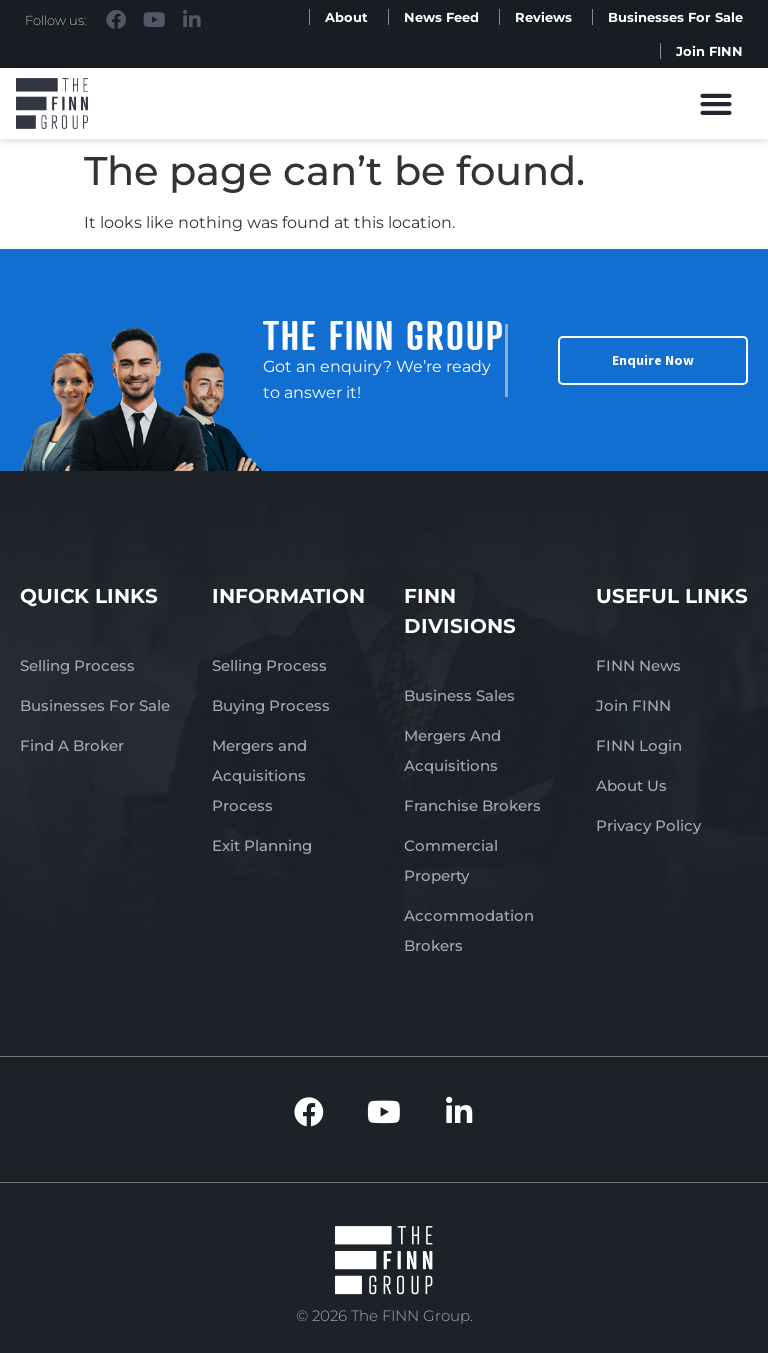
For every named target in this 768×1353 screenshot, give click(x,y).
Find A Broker (72, 745)
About (346, 17)
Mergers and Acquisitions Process (259, 775)
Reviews (543, 17)
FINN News (638, 665)
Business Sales (459, 695)
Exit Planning (262, 845)
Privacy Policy (648, 825)
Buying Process (271, 705)
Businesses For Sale (675, 17)
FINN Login (639, 745)
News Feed (441, 17)
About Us (631, 785)
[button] (716, 103)
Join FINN (709, 51)
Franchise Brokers (472, 805)
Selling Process (77, 665)
